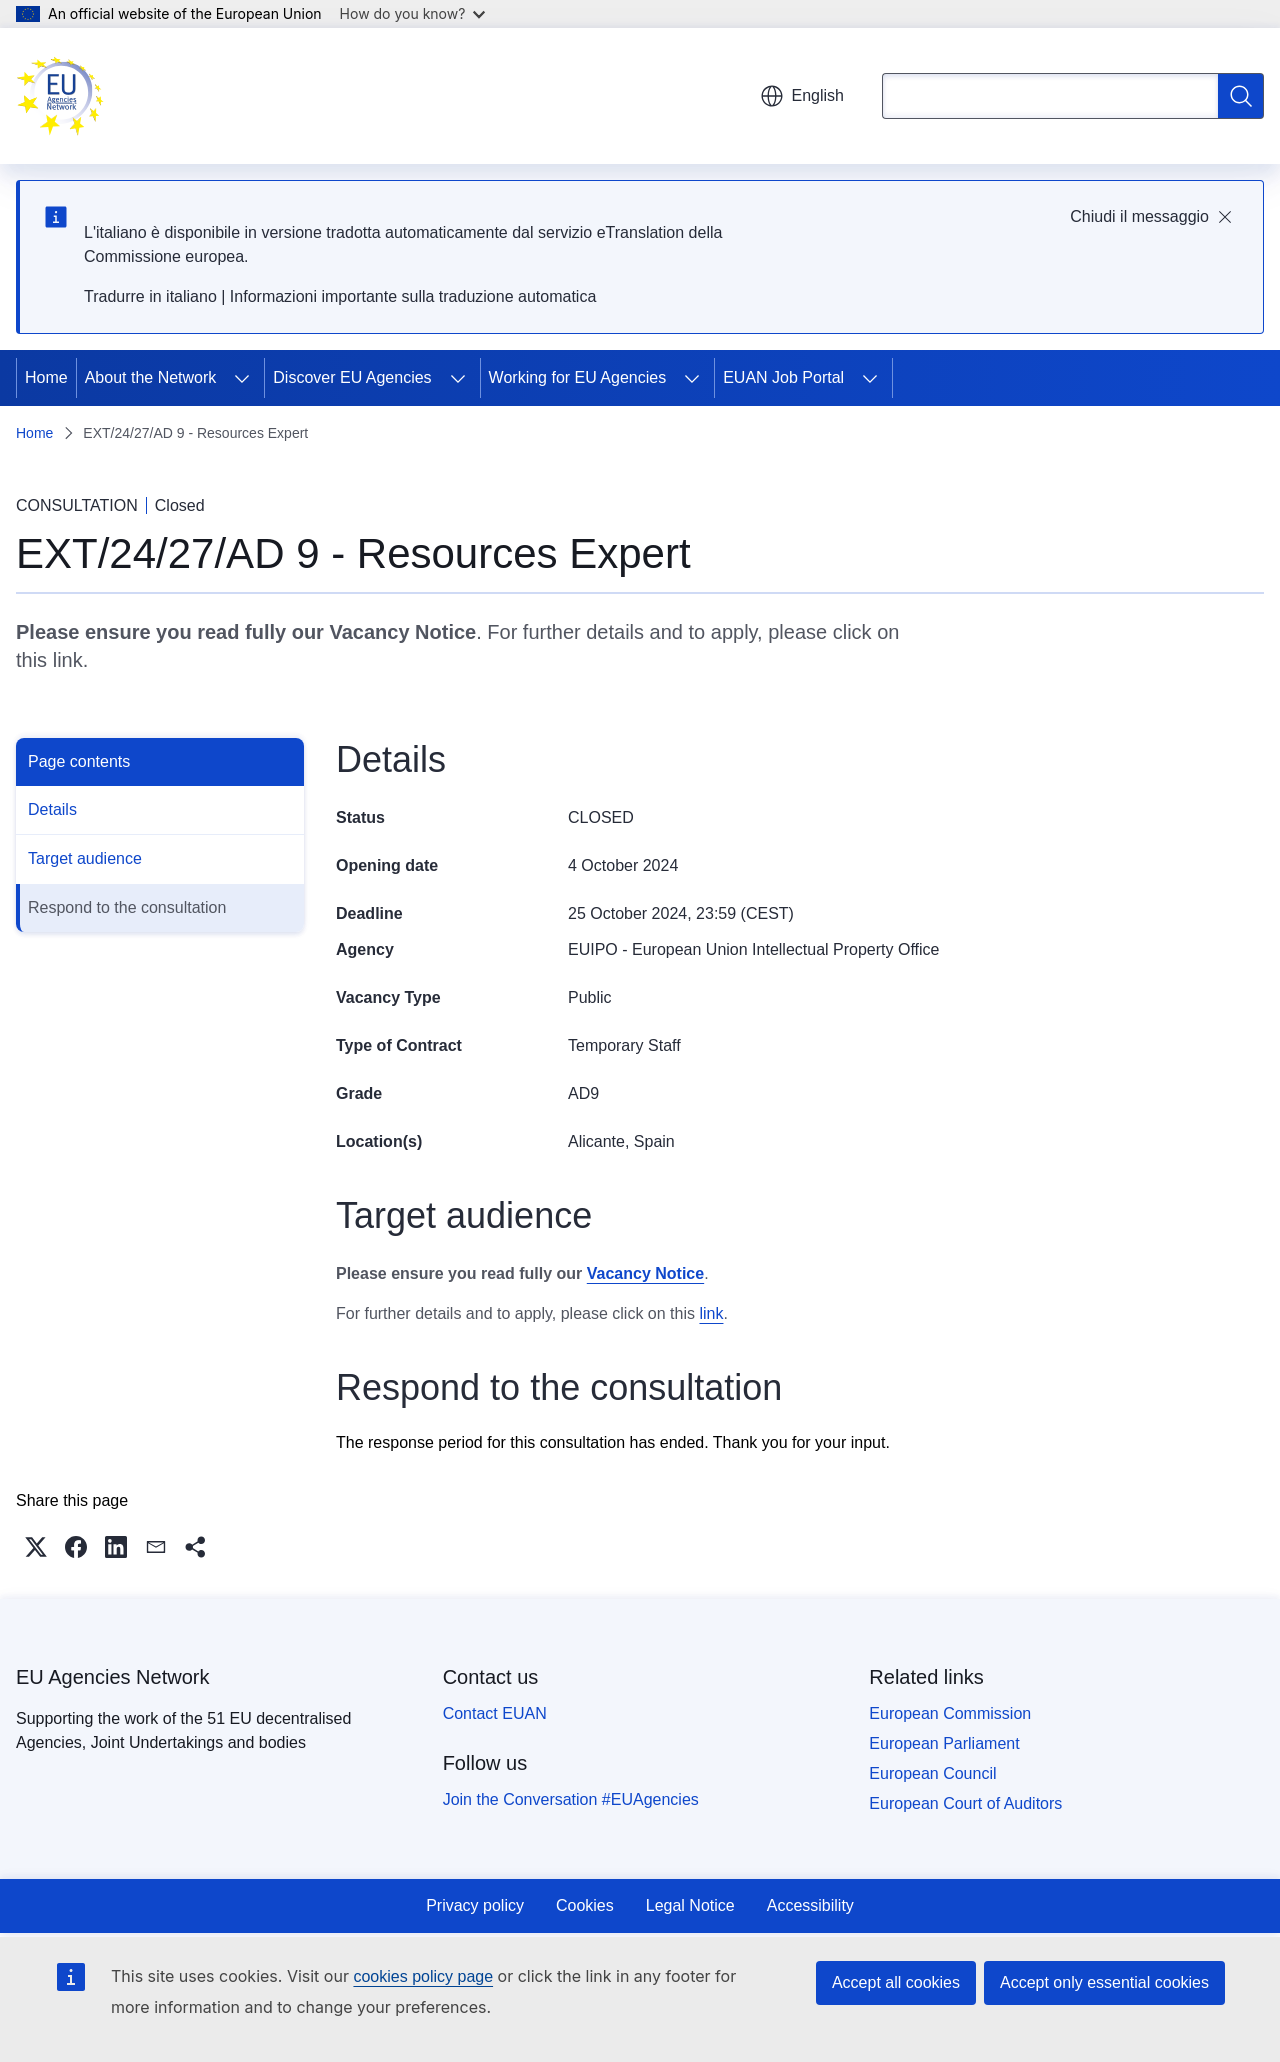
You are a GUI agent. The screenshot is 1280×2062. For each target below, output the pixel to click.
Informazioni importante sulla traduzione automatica (413, 296)
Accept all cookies (896, 1982)
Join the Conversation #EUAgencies (571, 1799)
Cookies (585, 1905)
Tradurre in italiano (150, 296)
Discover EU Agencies (352, 377)
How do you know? (413, 13)
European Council (932, 1773)
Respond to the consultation (127, 907)
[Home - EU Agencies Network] (60, 96)
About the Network (151, 377)
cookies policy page (423, 1976)
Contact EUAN (495, 1713)
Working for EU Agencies (578, 377)
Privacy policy (475, 1905)
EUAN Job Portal (783, 377)
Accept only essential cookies (1104, 1982)
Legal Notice (690, 1905)
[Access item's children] (242, 378)
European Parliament (944, 1743)
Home (46, 377)
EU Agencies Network (112, 1677)
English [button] (802, 96)
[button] (36, 1547)
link (68, 660)
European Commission (950, 1713)
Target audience (85, 858)
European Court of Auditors (965, 1803)
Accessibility (810, 1905)
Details (52, 809)
